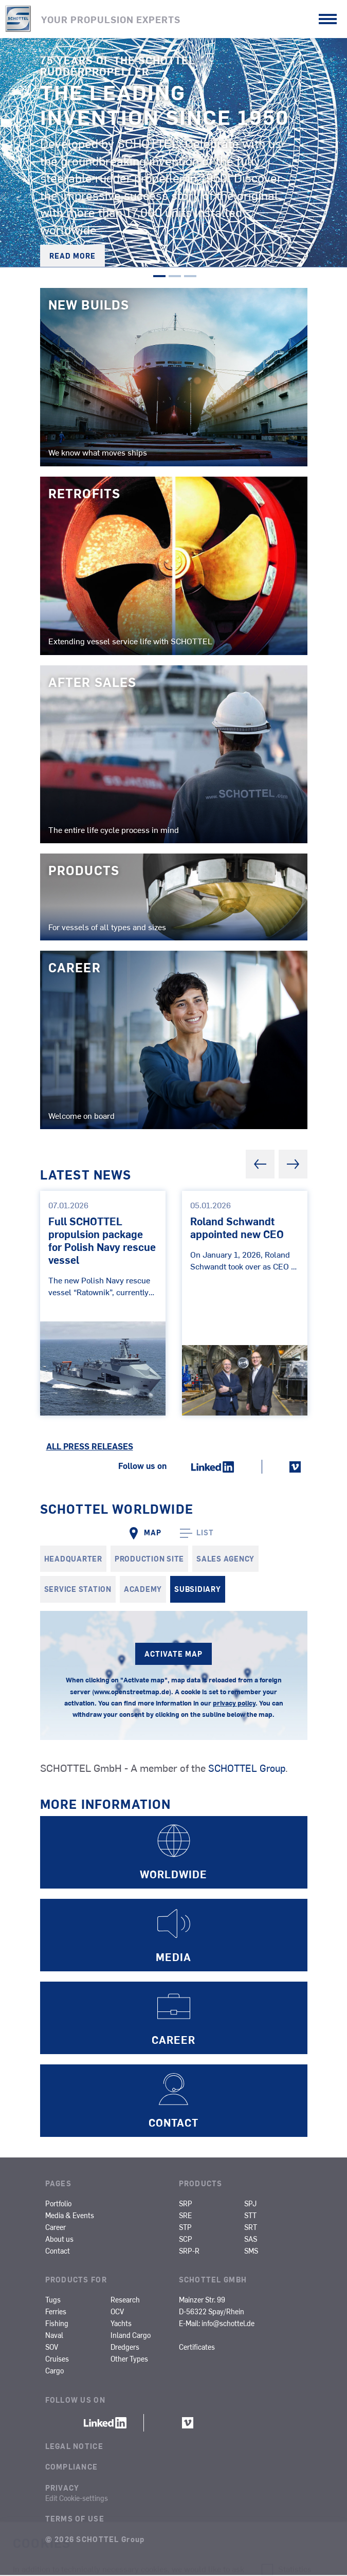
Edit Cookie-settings (76, 2498)
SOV (51, 2348)
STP (185, 2227)
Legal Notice (74, 2447)
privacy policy (234, 1703)
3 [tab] (190, 279)
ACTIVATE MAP (173, 1654)
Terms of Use (74, 2519)
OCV (117, 2312)
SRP (185, 2204)
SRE (185, 2215)
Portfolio (58, 2204)
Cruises (57, 2359)
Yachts (121, 2324)
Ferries (55, 2312)
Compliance (71, 2467)
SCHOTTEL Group (248, 1768)
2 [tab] (175, 279)
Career (55, 2227)
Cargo (54, 2371)
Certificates (197, 2348)
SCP (185, 2240)
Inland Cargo (131, 2336)
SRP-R (189, 2251)
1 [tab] (159, 279)
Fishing (56, 2324)
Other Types (129, 2359)
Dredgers (125, 2348)
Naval (54, 2336)
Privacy (62, 2488)
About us (59, 2240)
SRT (250, 2227)
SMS (251, 2251)
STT (250, 2215)
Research (125, 2300)
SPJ (250, 2204)
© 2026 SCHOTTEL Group (95, 2540)
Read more (72, 256)
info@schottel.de (228, 2324)
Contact (57, 2251)
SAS (250, 2240)
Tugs (53, 2300)
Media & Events (69, 2215)
